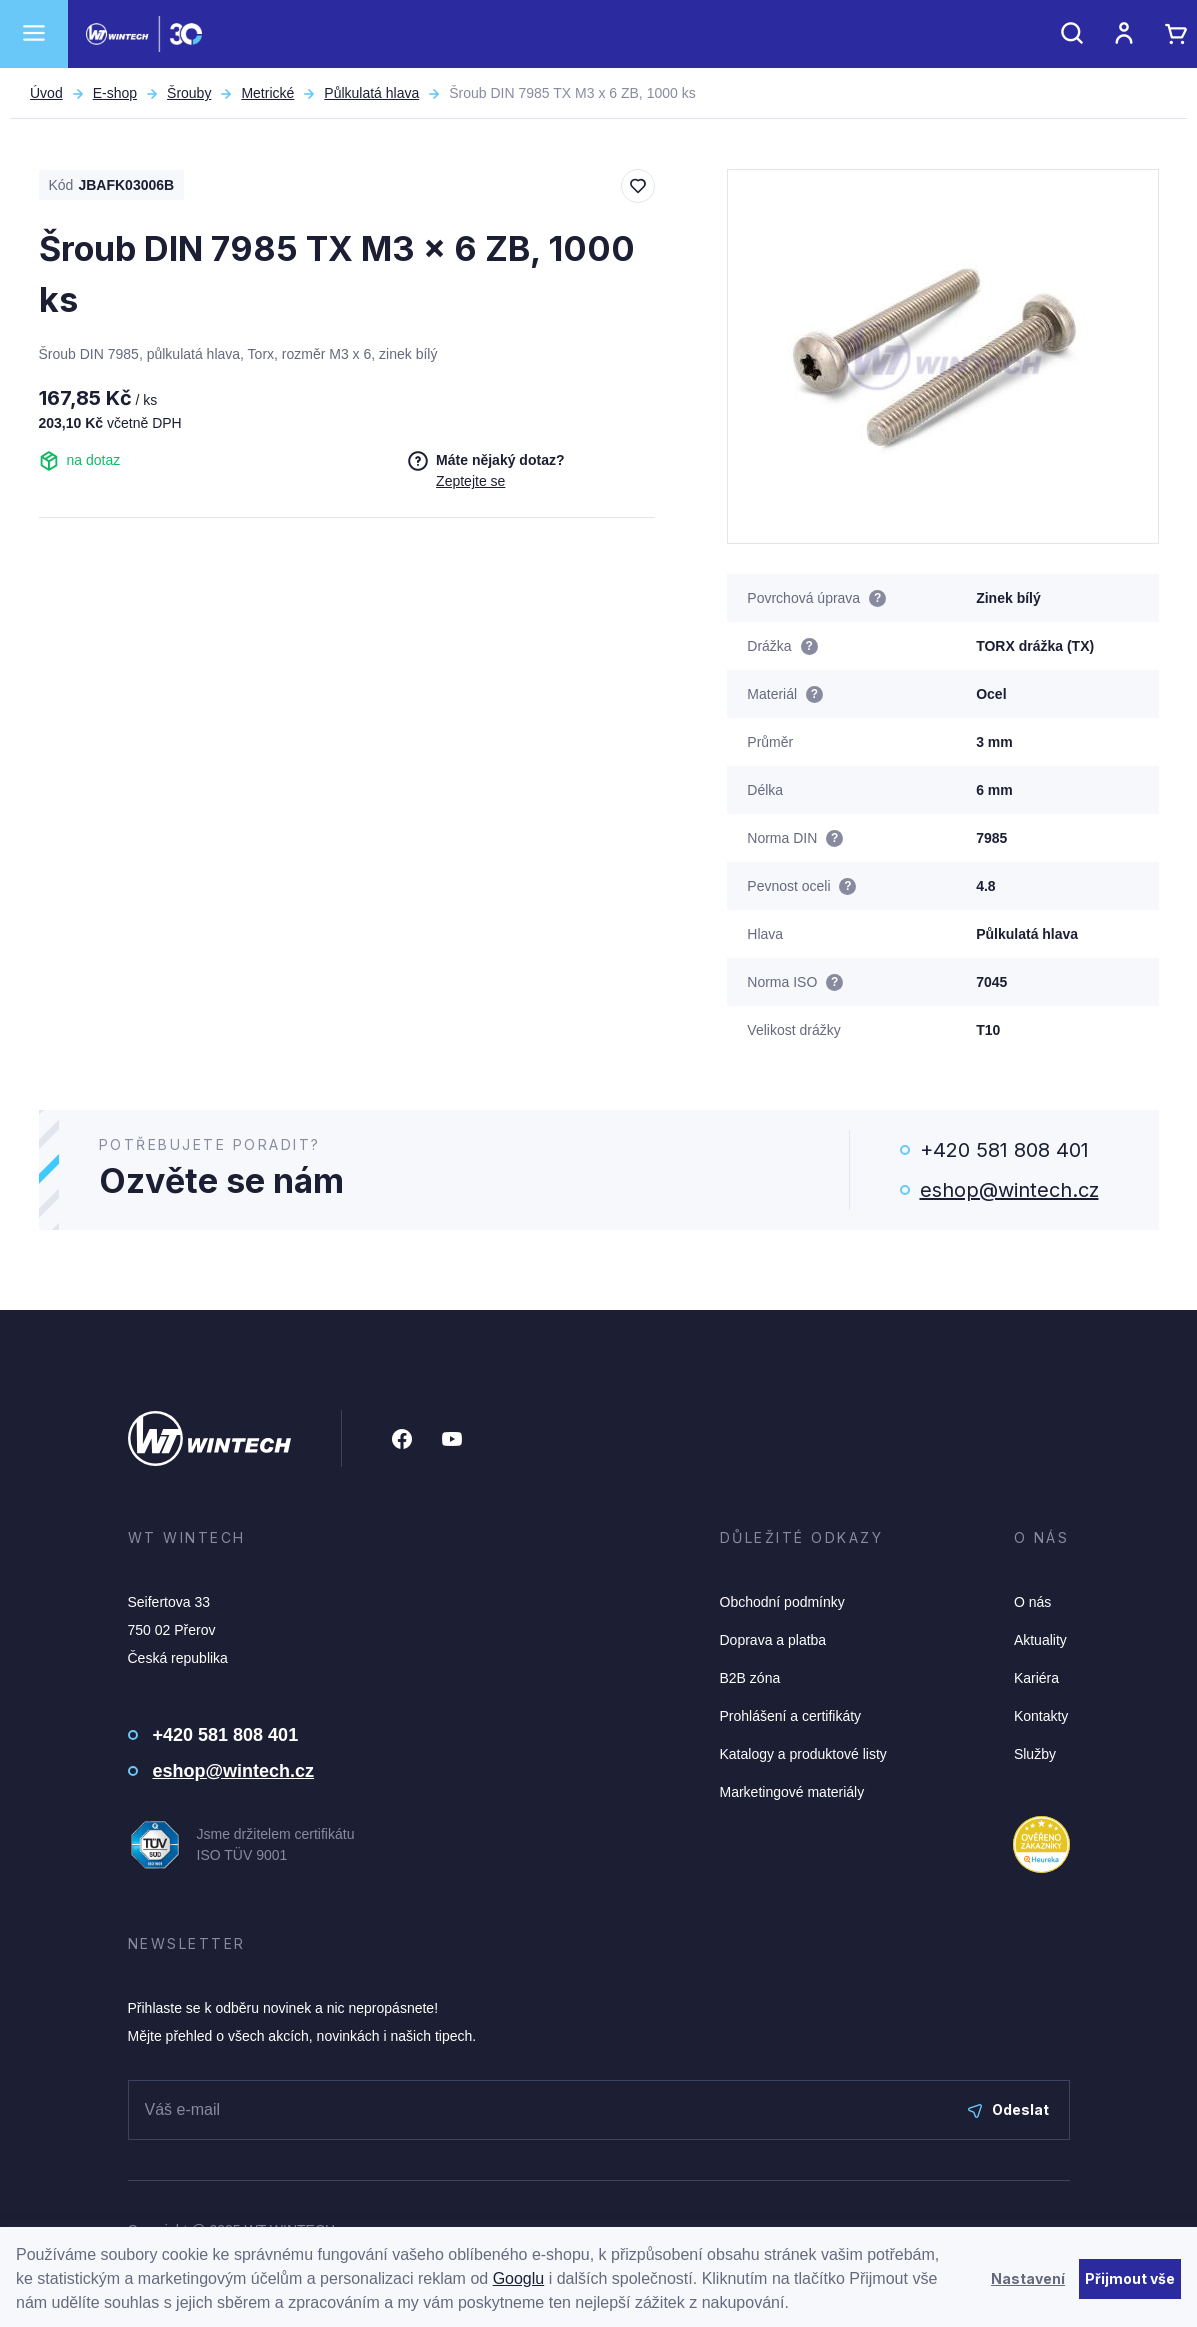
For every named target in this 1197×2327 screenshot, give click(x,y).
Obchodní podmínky (782, 1602)
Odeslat (1008, 2109)
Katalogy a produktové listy (803, 1754)
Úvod (46, 93)
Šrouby (189, 93)
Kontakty (1041, 1716)
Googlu (519, 2278)
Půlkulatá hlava (371, 93)
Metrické (267, 93)
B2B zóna (750, 1678)
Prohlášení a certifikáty (791, 1716)
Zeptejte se (470, 481)
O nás (1032, 1602)
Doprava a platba (773, 1640)
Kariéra (1036, 1678)
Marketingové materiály (792, 1792)
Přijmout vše (1130, 2278)
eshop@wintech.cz (1009, 1190)
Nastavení (1028, 2278)
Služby (1035, 1754)
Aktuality (1040, 1640)
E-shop (115, 93)
